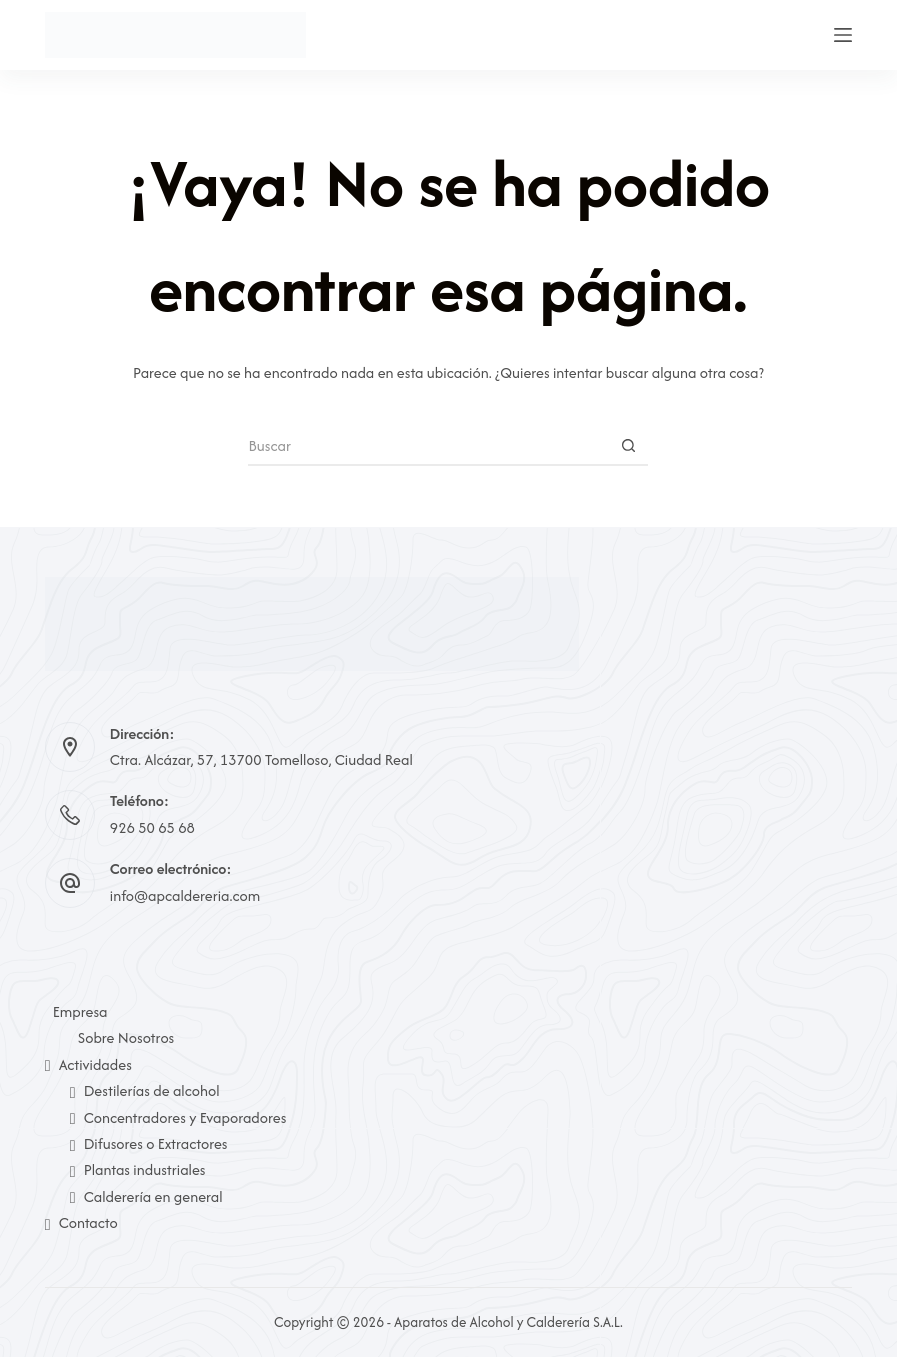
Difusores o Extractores (149, 1143)
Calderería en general (146, 1196)
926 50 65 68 (152, 827)
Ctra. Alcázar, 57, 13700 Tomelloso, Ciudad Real (261, 759)
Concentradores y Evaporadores (178, 1117)
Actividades (88, 1064)
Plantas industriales (138, 1169)
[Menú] (843, 35)
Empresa (80, 1011)
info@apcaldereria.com (185, 895)
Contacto (81, 1222)
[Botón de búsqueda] (628, 446)
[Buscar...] (428, 446)
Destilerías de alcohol (145, 1090)
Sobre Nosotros (126, 1037)
